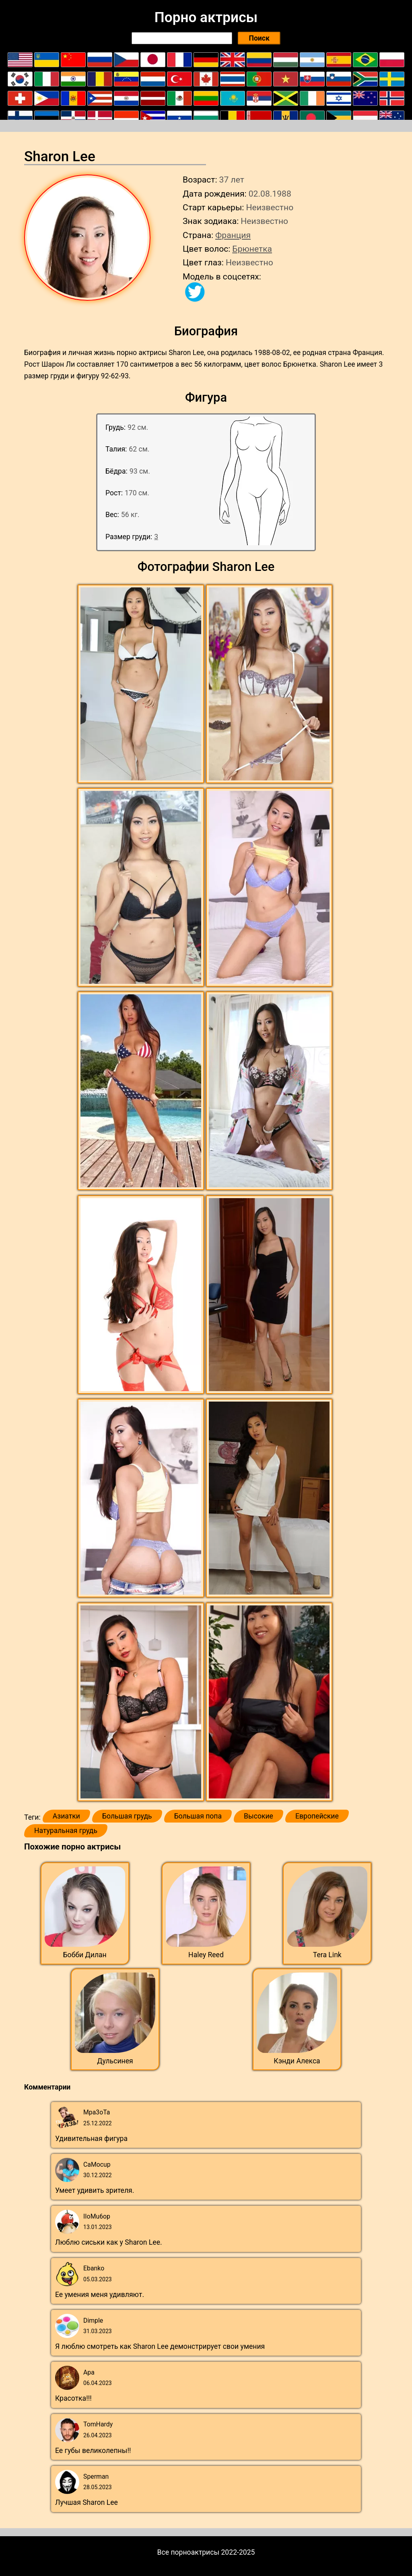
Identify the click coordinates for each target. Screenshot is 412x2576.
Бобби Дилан (85, 1955)
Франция (233, 235)
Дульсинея (115, 2061)
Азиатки (66, 1816)
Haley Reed (206, 1955)
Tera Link (327, 1955)
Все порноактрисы (188, 2552)
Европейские (317, 1816)
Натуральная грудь (65, 1831)
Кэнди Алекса (297, 2061)
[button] (142, 684)
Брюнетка (252, 249)
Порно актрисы (206, 17)
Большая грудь (127, 1816)
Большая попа (198, 1816)
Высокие (258, 1816)
